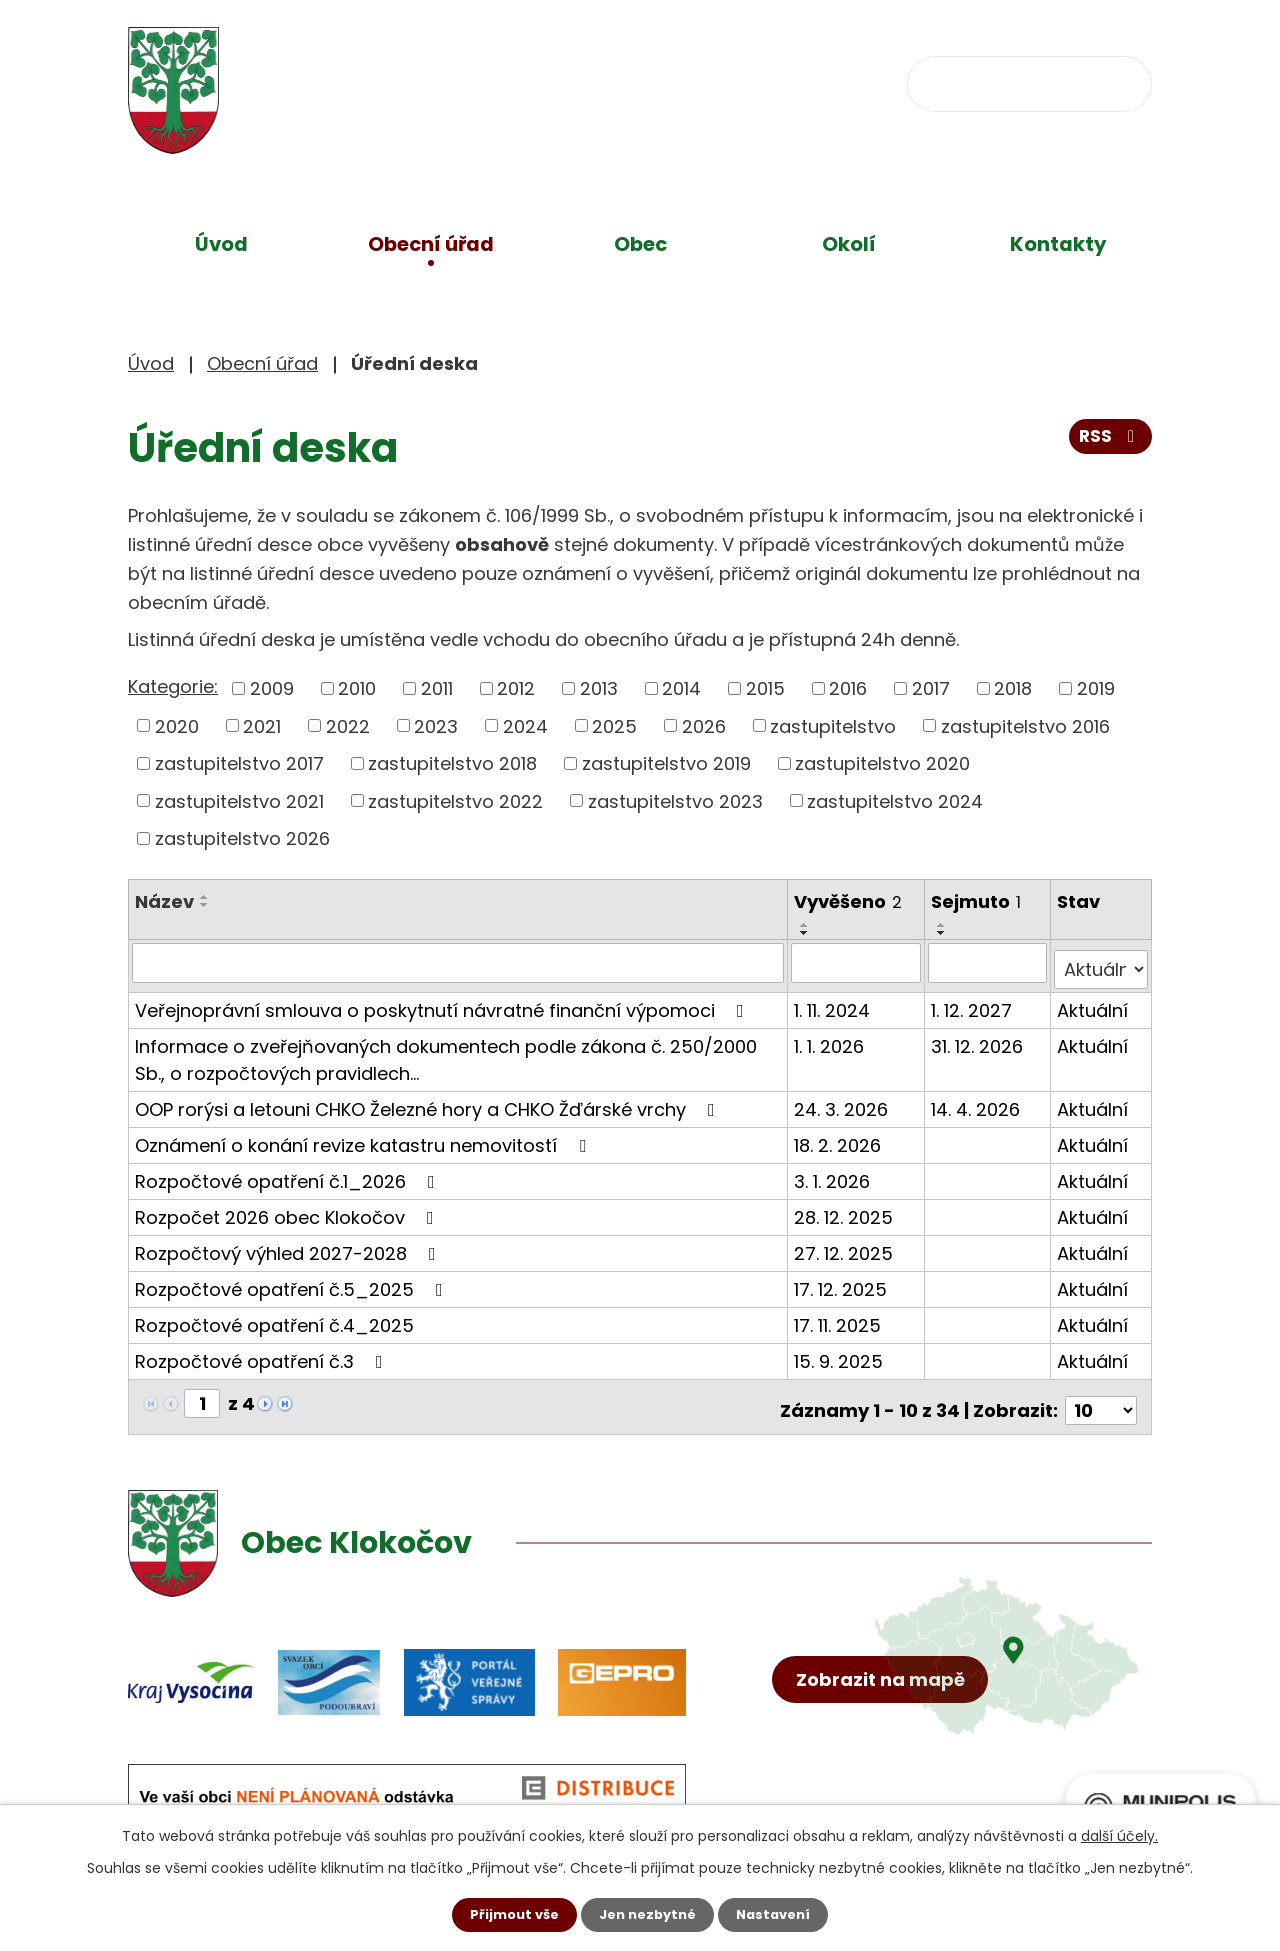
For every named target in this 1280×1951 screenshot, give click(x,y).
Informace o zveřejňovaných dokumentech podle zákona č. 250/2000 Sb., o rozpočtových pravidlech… (446, 1052)
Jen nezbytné (647, 1914)
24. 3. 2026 (843, 1101)
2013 (599, 688)
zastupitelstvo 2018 (452, 763)
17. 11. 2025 (839, 1317)
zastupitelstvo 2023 (675, 800)
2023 (436, 725)
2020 (177, 725)
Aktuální (1093, 1002)
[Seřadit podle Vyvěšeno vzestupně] (807, 925)
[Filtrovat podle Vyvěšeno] (858, 962)
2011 (437, 688)
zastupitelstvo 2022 (455, 800)
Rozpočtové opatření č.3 (263, 1353)
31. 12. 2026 (979, 1038)
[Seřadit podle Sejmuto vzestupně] (944, 925)
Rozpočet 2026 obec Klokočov (288, 1209)
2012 (516, 688)
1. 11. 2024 (834, 1002)
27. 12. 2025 (845, 1245)
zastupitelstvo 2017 (239, 763)
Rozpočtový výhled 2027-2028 (289, 1245)
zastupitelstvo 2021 (239, 800)
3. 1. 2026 (834, 1173)
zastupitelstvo (833, 725)
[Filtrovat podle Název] (459, 962)
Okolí (849, 244)
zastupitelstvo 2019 (666, 763)
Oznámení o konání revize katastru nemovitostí (364, 1137)
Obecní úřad (431, 244)
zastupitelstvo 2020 (882, 763)
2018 (1013, 688)
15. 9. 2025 (840, 1353)
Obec (640, 244)
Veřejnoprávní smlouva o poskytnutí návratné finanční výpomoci (443, 1002)
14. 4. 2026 (977, 1101)
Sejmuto (978, 901)
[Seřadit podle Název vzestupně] (205, 897)
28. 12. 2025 (845, 1209)
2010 (357, 688)
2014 (681, 688)
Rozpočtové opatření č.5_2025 (293, 1281)
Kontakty (1058, 244)
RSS (1109, 443)
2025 (614, 725)
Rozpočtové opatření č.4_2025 (274, 1317)
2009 (272, 688)
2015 (765, 688)
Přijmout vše (507, 1914)
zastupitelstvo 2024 (895, 800)
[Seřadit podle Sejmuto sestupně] (944, 933)
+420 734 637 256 (559, 81)
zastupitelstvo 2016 (1025, 725)
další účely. (1119, 1834)
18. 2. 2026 (839, 1137)
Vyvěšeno (850, 901)
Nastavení (780, 1914)
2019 (1096, 688)
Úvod (221, 244)
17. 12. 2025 (842, 1281)
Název (164, 901)
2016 (848, 688)
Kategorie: (173, 686)
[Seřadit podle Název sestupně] (205, 905)
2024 (525, 725)
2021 (262, 725)
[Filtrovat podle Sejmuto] (989, 962)
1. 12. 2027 (973, 1002)
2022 (348, 725)
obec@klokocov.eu (795, 81)
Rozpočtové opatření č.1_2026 (289, 1173)
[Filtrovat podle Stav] (1101, 962)
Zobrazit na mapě (887, 1723)
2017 (931, 688)
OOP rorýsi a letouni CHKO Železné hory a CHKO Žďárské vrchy (429, 1101)
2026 (704, 725)
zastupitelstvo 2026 (242, 838)
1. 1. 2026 (831, 1038)
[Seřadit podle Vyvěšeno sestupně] (807, 933)
